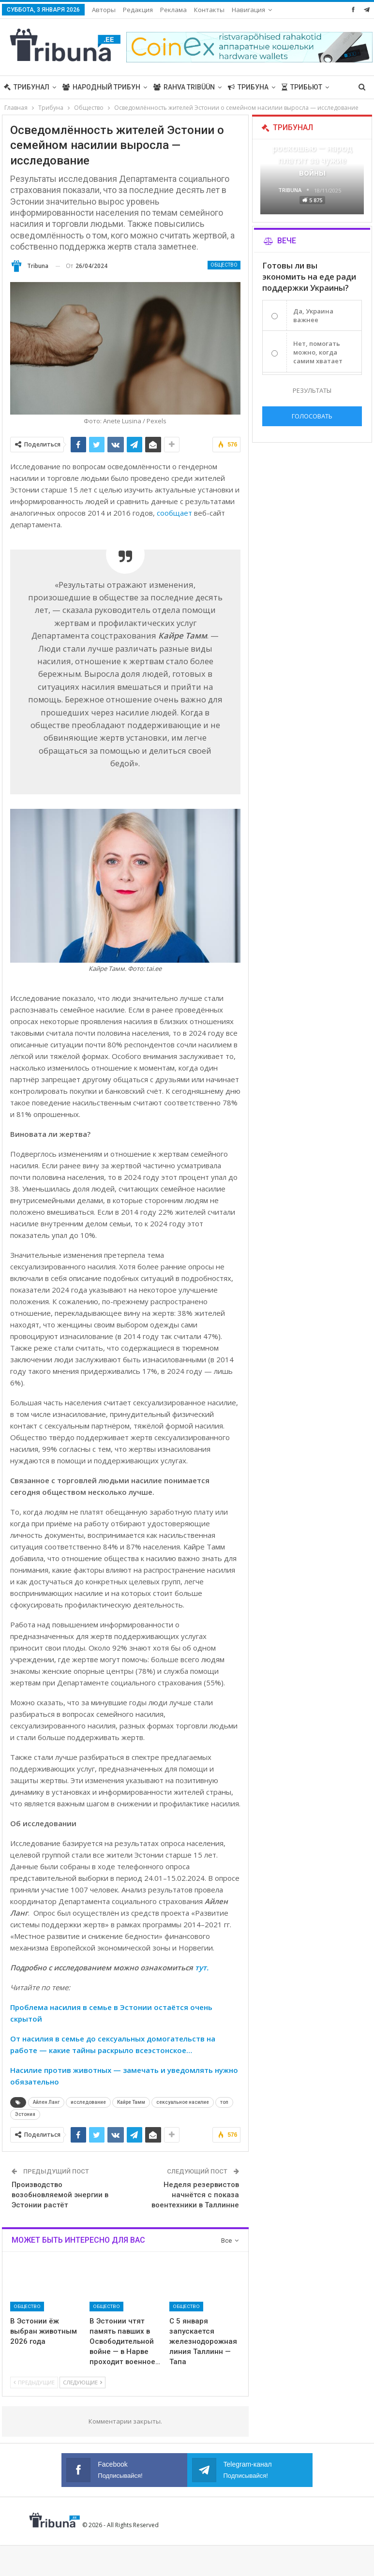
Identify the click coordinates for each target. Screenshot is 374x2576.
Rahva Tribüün (184, 87)
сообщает (174, 513)
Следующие (82, 2382)
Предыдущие (34, 2382)
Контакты (209, 9)
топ (224, 2102)
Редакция (138, 9)
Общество (224, 265)
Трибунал (26, 87)
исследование (88, 2102)
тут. (202, 1967)
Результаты (312, 390)
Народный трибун (101, 87)
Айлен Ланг (46, 2102)
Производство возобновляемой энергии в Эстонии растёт (60, 2194)
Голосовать (312, 416)
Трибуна (248, 87)
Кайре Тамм (131, 2102)
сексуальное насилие (182, 2102)
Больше (246, 9)
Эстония (25, 2114)
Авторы (104, 9)
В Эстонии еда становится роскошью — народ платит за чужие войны (312, 148)
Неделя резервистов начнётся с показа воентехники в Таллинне (195, 2194)
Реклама (173, 9)
